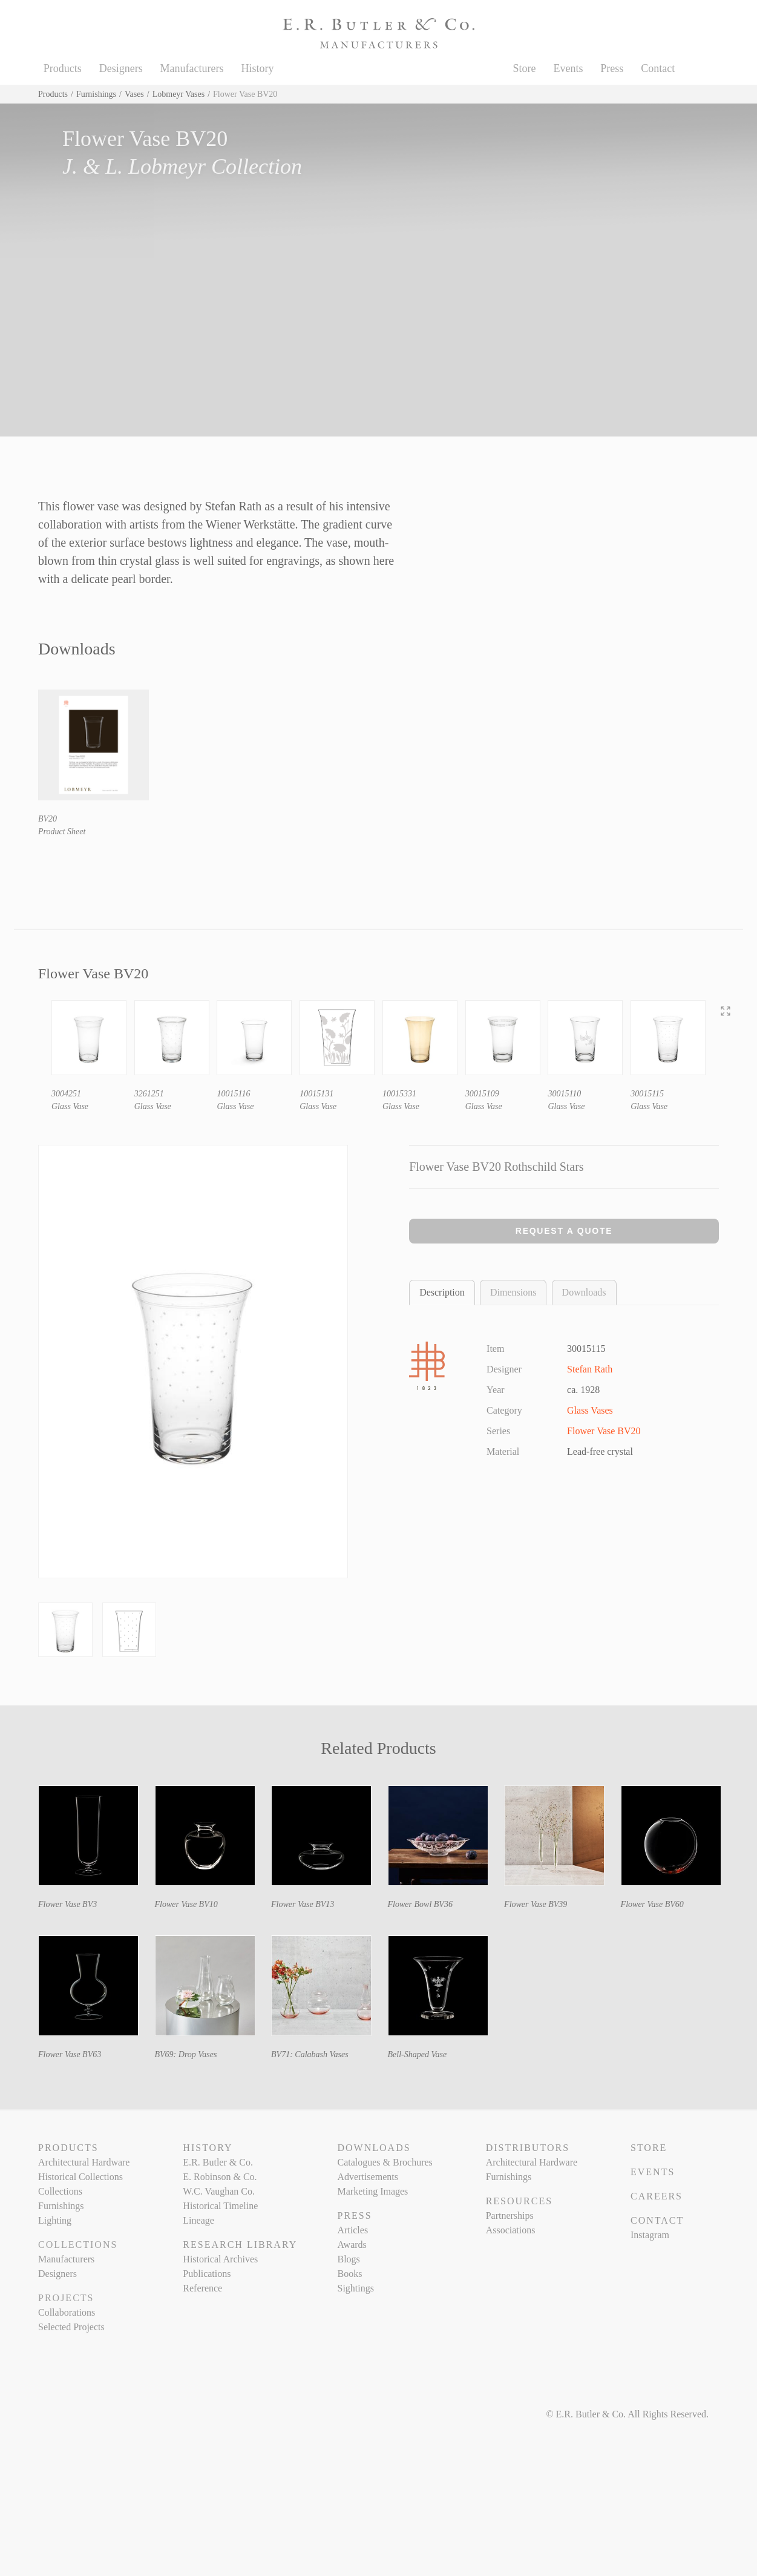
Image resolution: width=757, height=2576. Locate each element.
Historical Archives (220, 2259)
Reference (202, 2288)
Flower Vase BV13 (302, 1904)
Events (568, 68)
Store (524, 68)
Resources (519, 2201)
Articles (352, 2230)
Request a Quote (564, 1231)
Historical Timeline (220, 2206)
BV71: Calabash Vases (310, 2054)
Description (442, 1292)
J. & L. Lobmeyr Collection (182, 166)
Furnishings (96, 94)
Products (63, 68)
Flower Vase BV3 (67, 1904)
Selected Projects (71, 2327)
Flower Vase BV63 (69, 2054)
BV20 (47, 818)
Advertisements (367, 2177)
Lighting (54, 2220)
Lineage (198, 2220)
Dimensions (513, 1292)
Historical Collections (80, 2177)
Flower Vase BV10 (186, 1904)
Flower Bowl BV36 (420, 1904)
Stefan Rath (589, 1369)
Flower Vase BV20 (603, 1431)
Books (349, 2273)
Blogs (348, 2259)
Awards (351, 2244)
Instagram (650, 2235)
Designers (121, 68)
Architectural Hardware (83, 2162)
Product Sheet (61, 831)
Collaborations (66, 2312)
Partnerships (510, 2215)
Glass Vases (590, 1410)
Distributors (527, 2148)
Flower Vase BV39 (535, 1904)
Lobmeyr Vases (178, 94)
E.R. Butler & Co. (218, 2162)
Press (611, 68)
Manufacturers (192, 68)
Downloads (584, 1292)
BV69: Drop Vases (186, 2054)
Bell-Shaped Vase (417, 2054)
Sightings (355, 2288)
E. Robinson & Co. (220, 2177)
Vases (134, 94)
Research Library (240, 2244)
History (257, 68)
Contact (658, 68)
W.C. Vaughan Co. (219, 2191)
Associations (511, 2230)
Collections (60, 2191)
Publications (207, 2273)
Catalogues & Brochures (384, 2162)
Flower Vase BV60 (652, 1904)
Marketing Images (372, 2191)
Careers (657, 2196)
